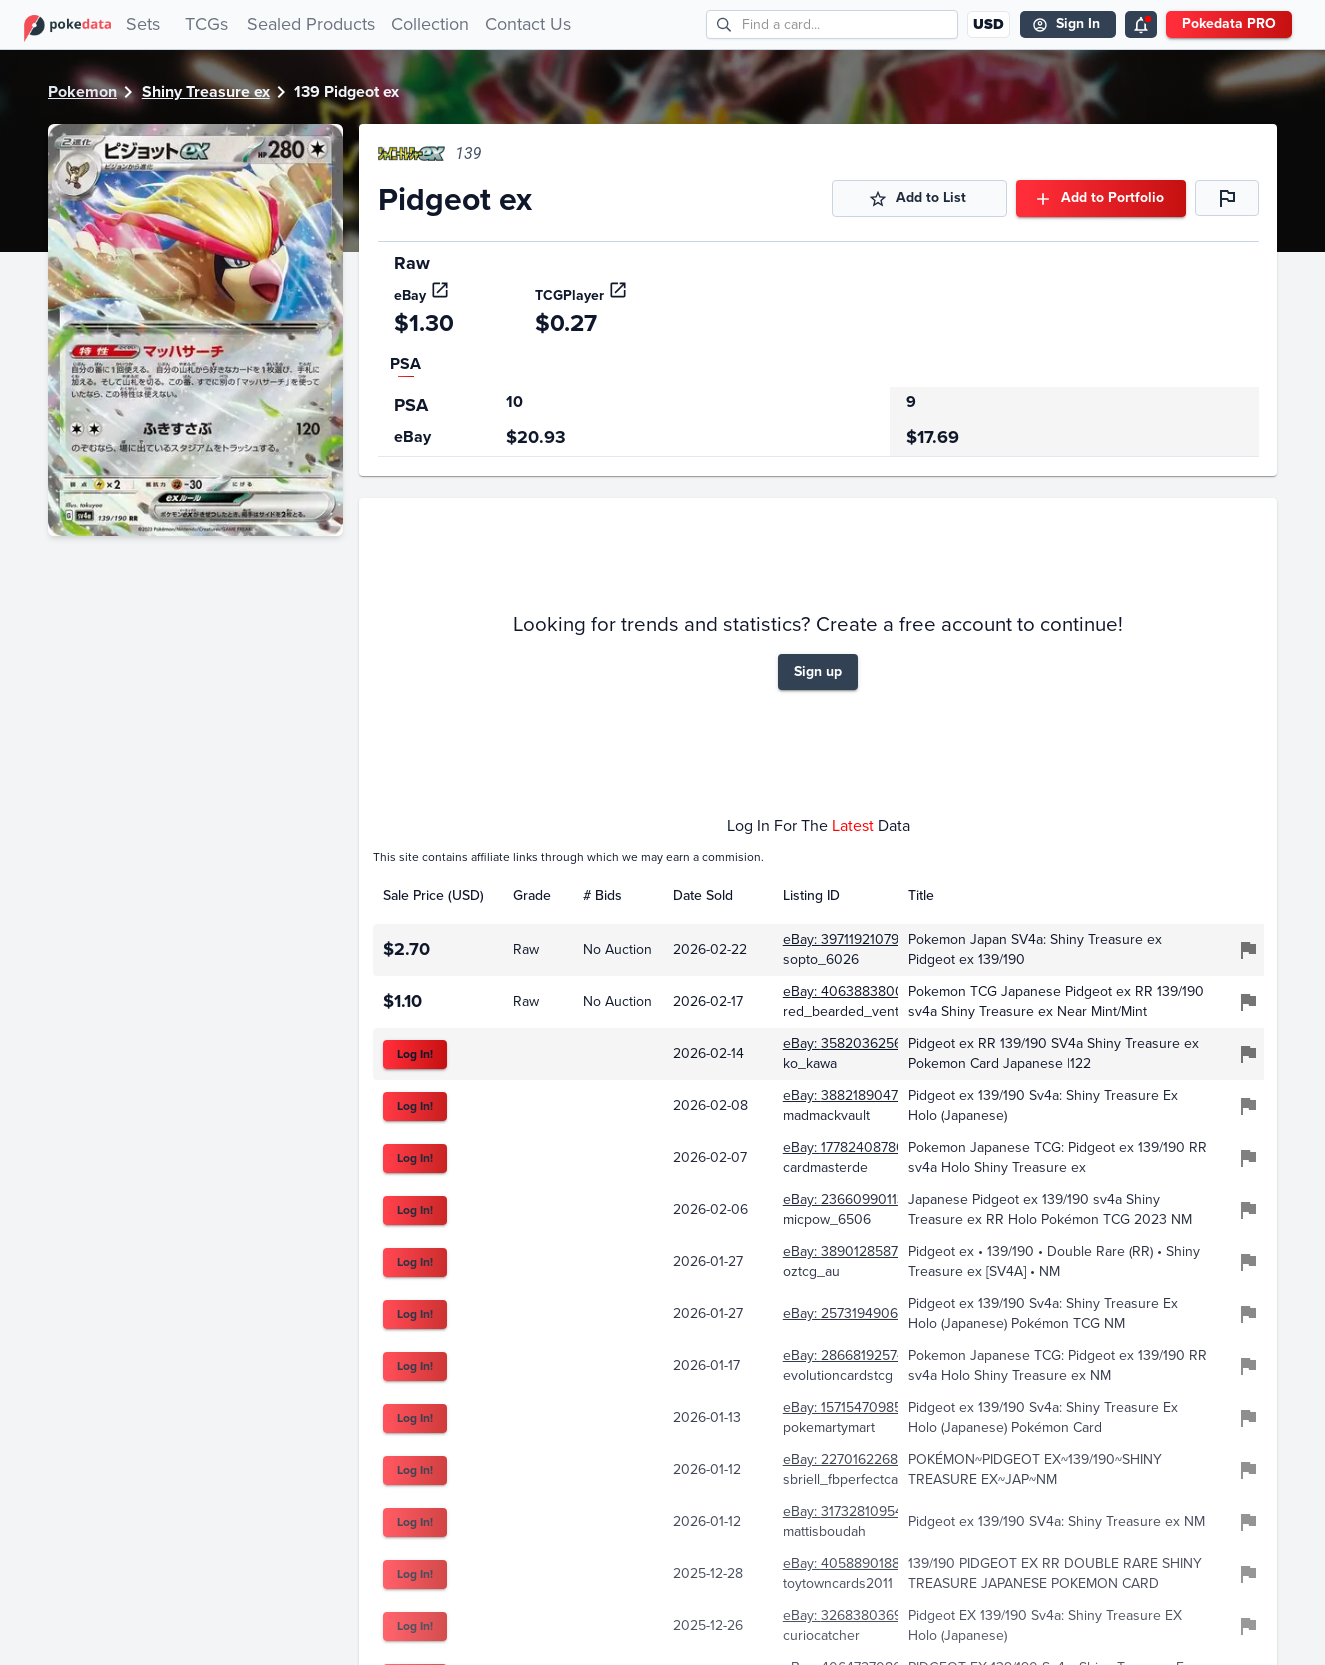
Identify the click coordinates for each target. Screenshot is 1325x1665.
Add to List (919, 198)
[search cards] (849, 24)
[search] (724, 24)
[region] (818, 422)
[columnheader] (438, 896)
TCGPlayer (581, 295)
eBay (422, 295)
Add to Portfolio (1101, 198)
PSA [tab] (405, 363)
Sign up (818, 672)
